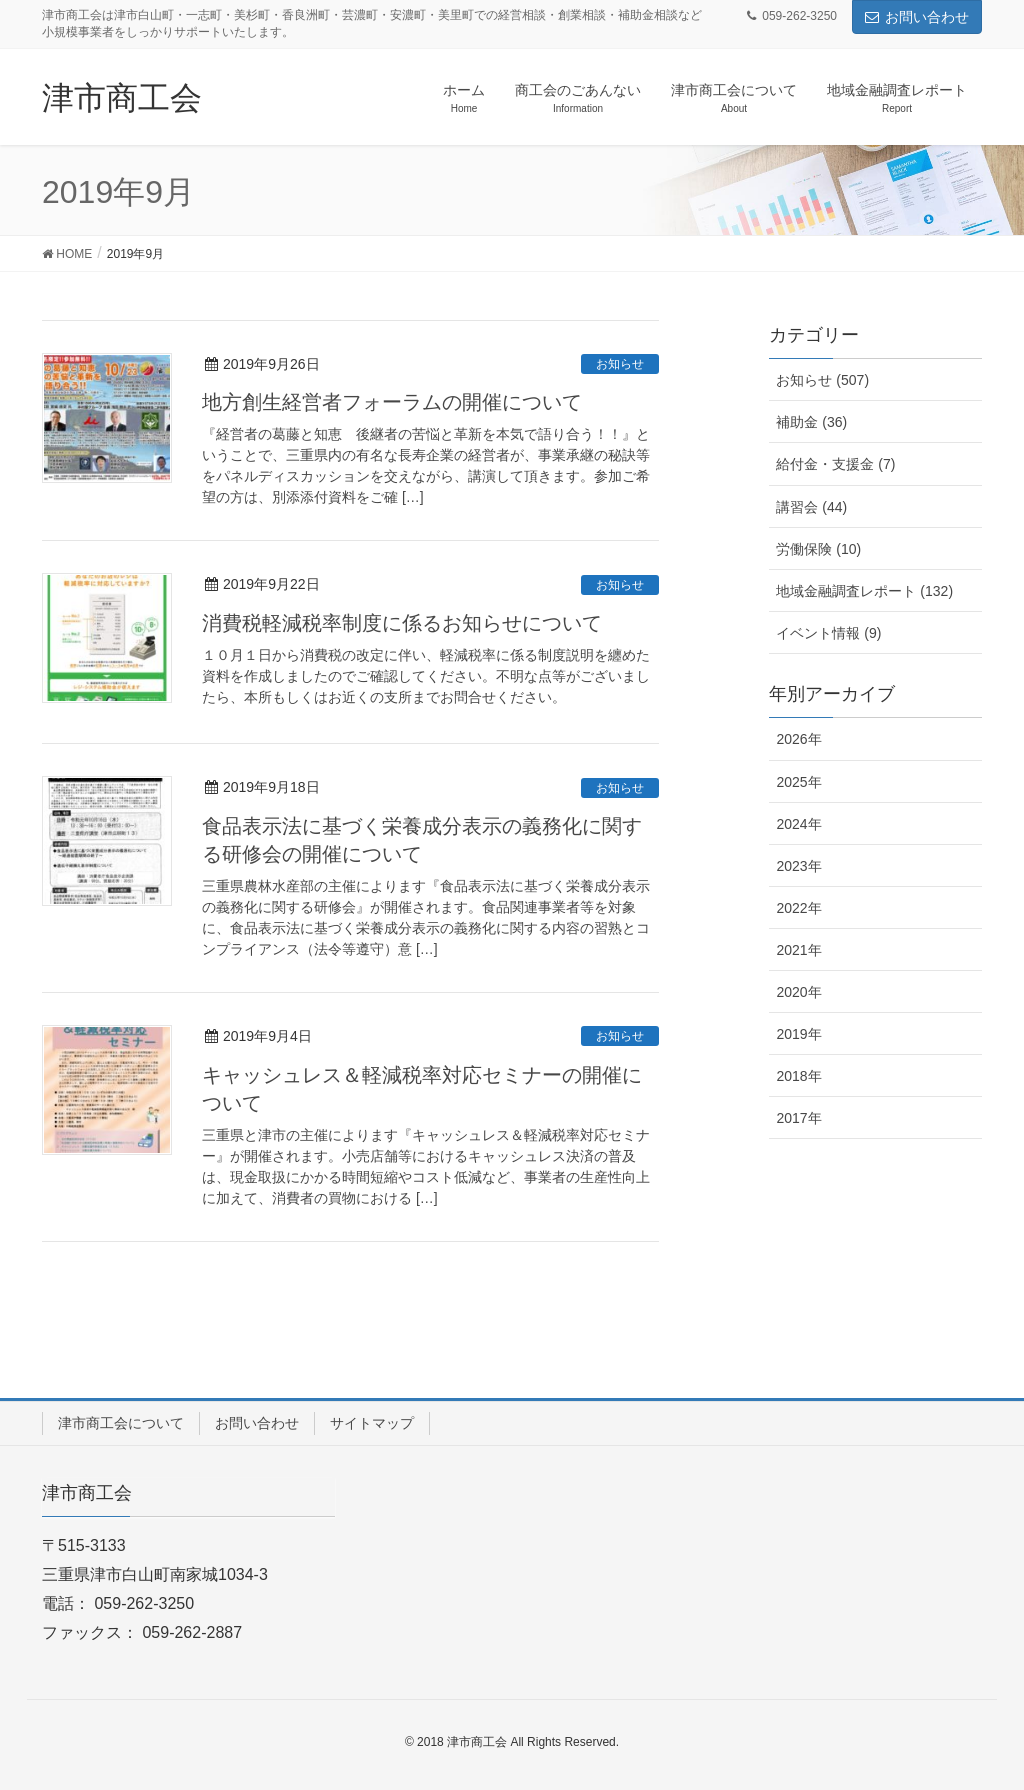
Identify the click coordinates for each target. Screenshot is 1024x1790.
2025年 (798, 782)
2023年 (798, 866)
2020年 (798, 992)
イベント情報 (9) (828, 633)
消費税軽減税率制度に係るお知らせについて (402, 623)
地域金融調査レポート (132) (864, 591)
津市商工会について (121, 1423)
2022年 (798, 908)
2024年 (798, 824)
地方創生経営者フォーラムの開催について (392, 402)
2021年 (798, 950)
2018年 (798, 1076)
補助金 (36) (811, 422)
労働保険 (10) (818, 549)
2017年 (798, 1118)
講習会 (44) (811, 507)
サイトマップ (372, 1423)
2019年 (798, 1034)
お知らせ (620, 364)
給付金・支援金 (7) (835, 464)
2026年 (798, 739)
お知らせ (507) (822, 380)
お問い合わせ (917, 17)
